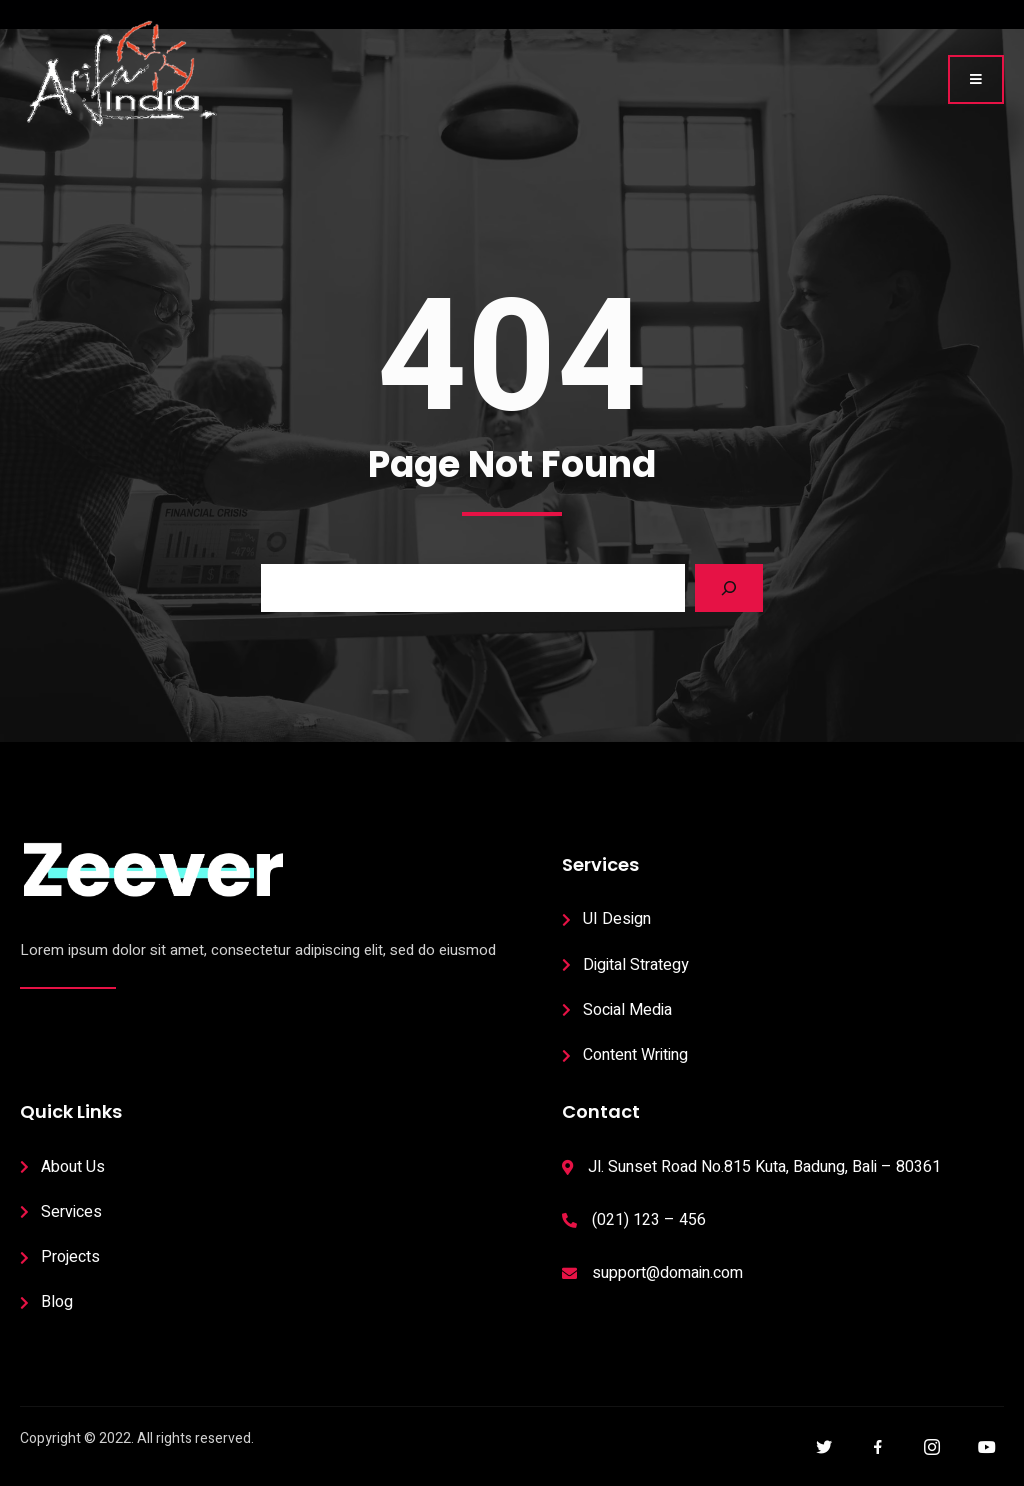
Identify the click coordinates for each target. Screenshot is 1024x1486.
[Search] (729, 588)
